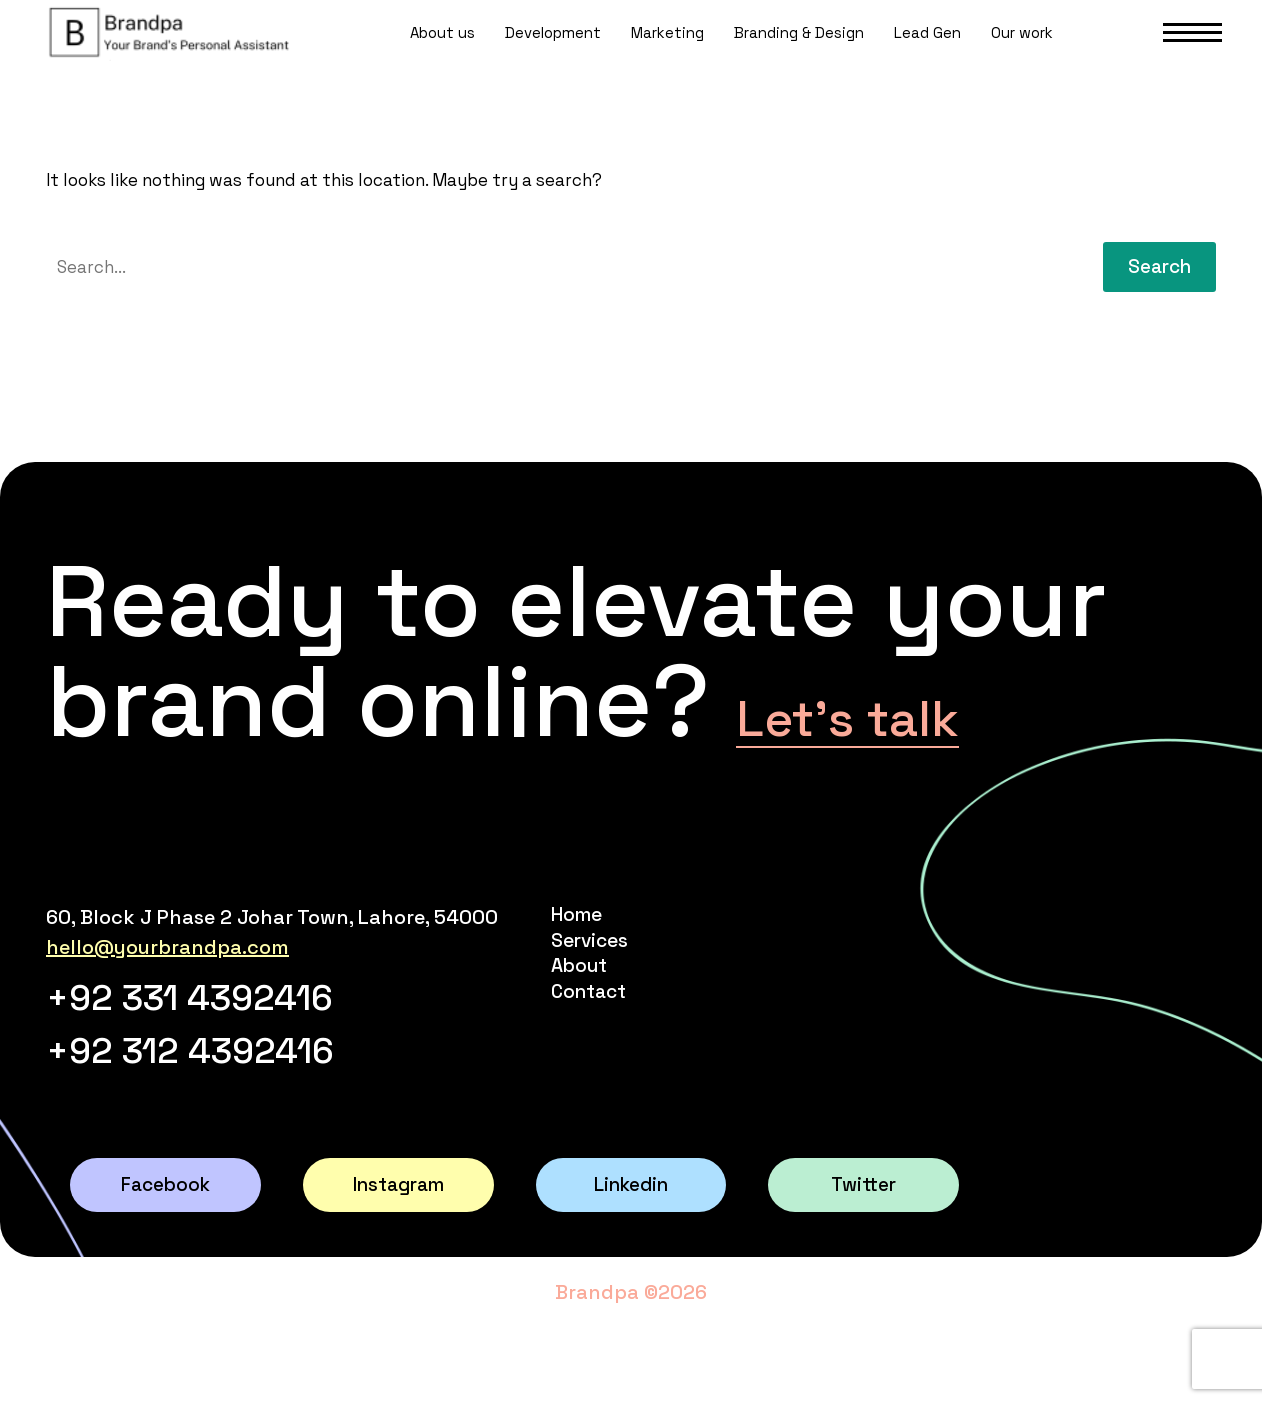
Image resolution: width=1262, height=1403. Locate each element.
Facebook (165, 1222)
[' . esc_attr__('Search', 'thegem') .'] (559, 267)
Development (553, 53)
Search (1159, 266)
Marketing (667, 53)
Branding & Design (799, 53)
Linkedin (631, 1222)
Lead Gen (927, 53)
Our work (1022, 53)
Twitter (863, 1222)
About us (442, 53)
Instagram (398, 1222)
